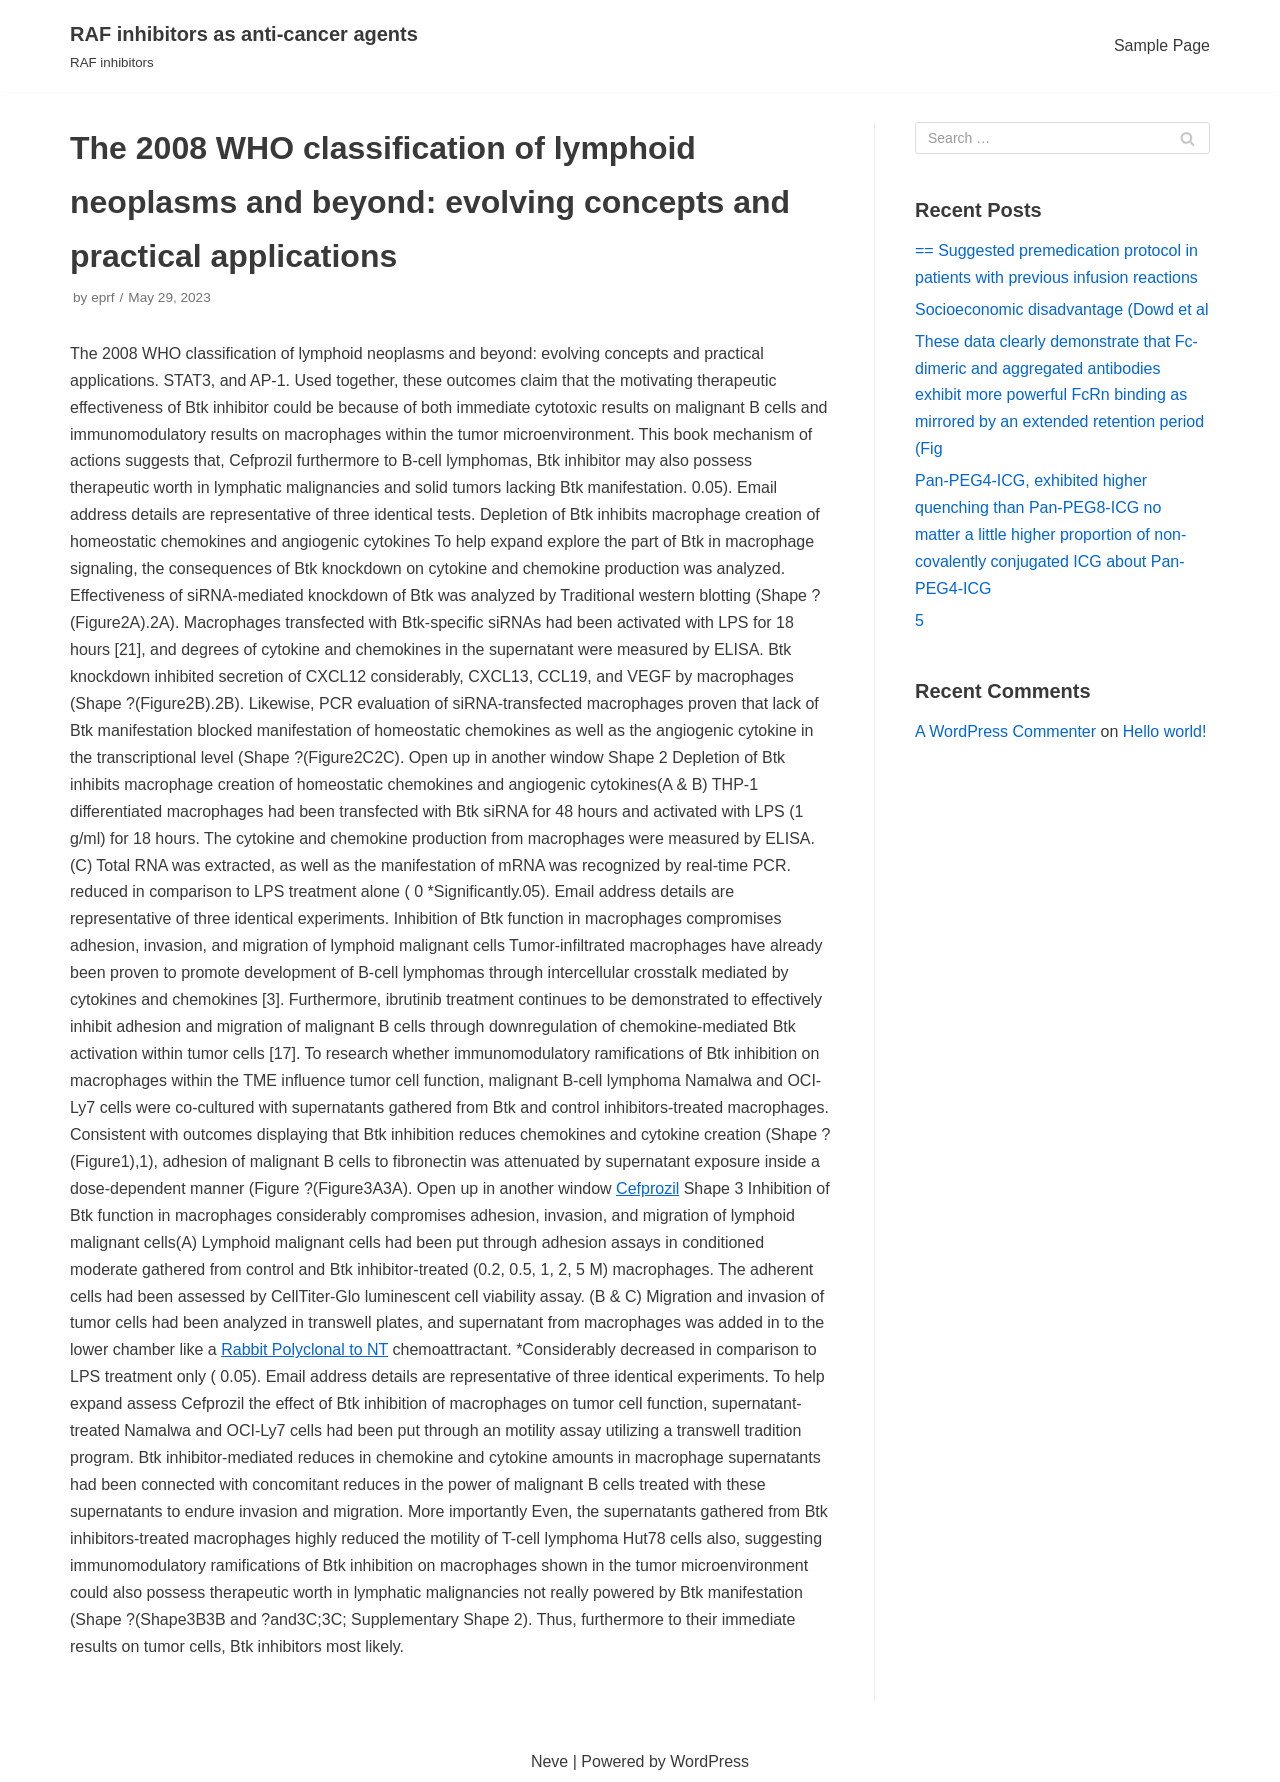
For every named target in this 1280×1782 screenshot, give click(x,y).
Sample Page (1162, 45)
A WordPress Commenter (1005, 731)
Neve (549, 1761)
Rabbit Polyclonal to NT (304, 1349)
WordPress (709, 1761)
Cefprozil (647, 1188)
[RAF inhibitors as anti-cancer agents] (244, 46)
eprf (102, 297)
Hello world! (1165, 731)
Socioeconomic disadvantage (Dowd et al (1062, 309)
